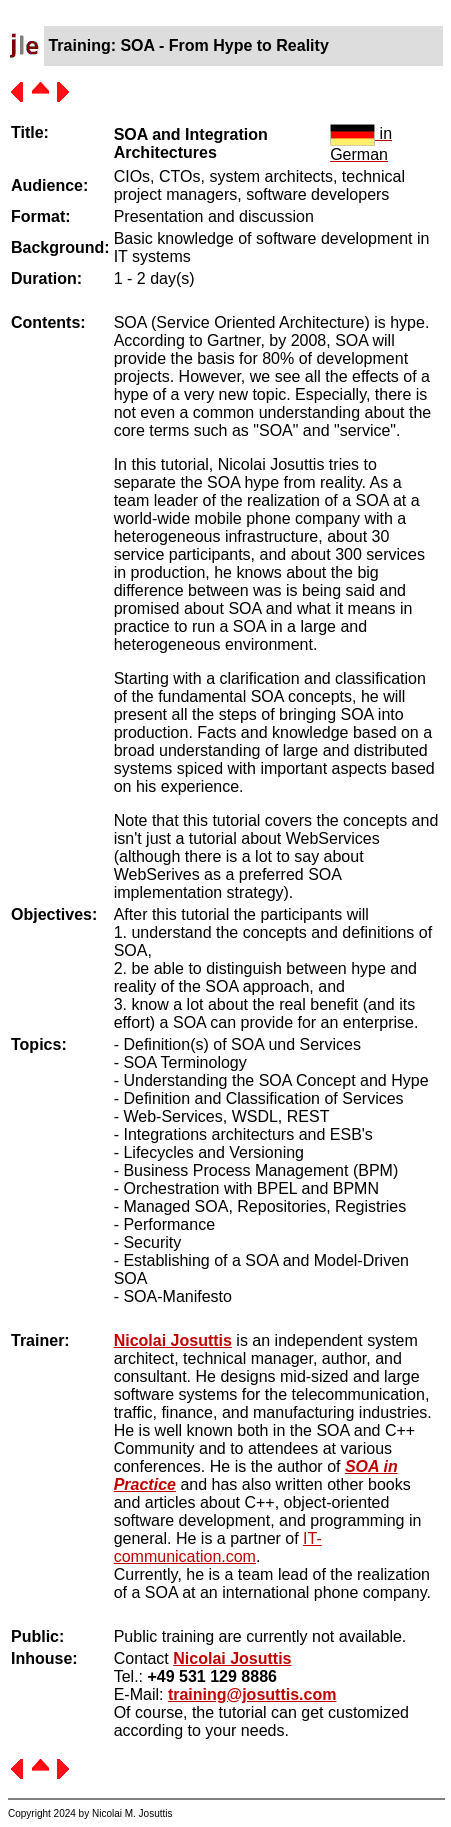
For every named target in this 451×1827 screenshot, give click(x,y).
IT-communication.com (218, 1547)
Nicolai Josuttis (173, 1340)
